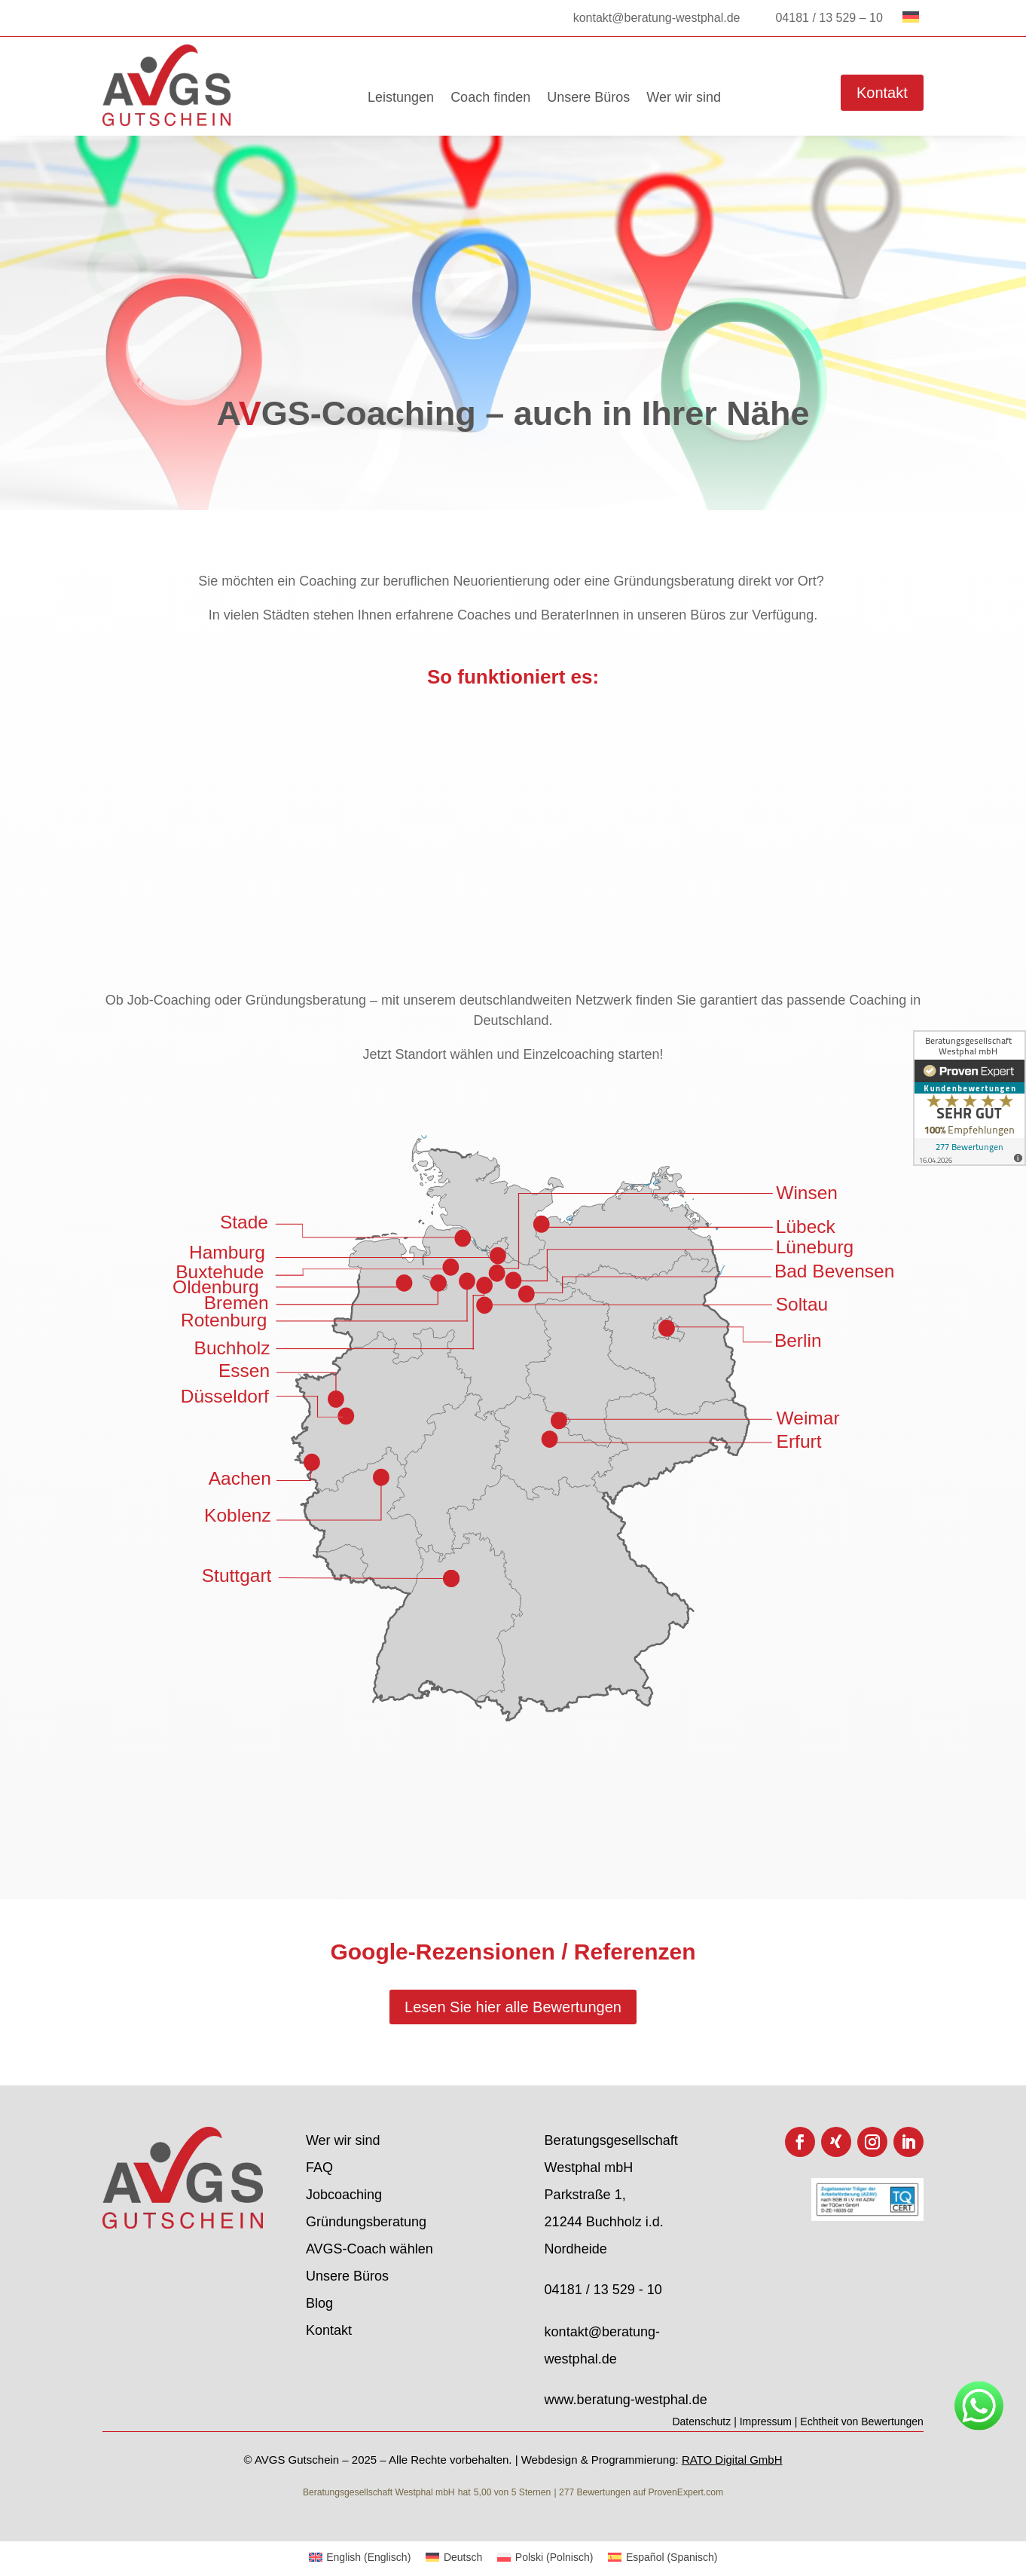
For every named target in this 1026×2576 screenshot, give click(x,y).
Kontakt (882, 92)
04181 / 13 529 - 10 (603, 2289)
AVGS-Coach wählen (369, 2248)
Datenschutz (703, 2421)
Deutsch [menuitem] (463, 2557)
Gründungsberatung (366, 2221)
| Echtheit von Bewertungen (859, 2421)
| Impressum (764, 2421)
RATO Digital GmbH (732, 2459)
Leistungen (401, 97)
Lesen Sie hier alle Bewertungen (513, 2007)
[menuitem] (360, 2557)
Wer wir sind (683, 97)
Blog (319, 2303)
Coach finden (490, 97)
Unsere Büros (588, 97)
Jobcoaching (344, 2194)
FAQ (319, 2167)
